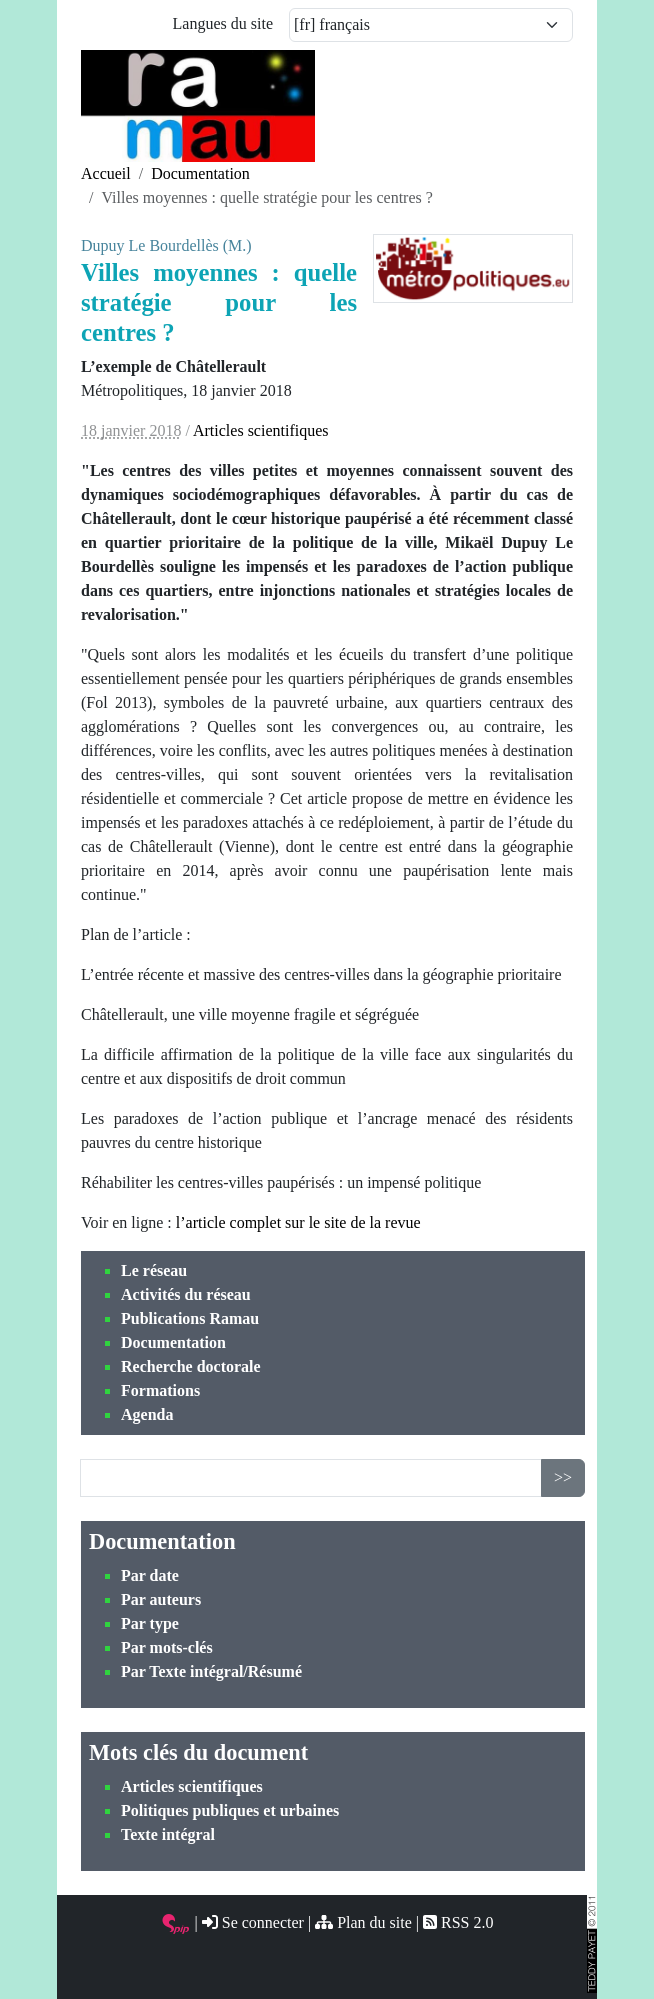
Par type (150, 1623)
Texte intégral (168, 1834)
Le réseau (154, 1270)
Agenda (147, 1414)
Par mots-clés (167, 1647)
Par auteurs (161, 1599)
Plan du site (363, 1922)
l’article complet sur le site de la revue (298, 1222)
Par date (150, 1575)
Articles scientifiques (192, 1786)
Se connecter (253, 1922)
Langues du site (223, 23)
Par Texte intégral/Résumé (211, 1671)
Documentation (173, 1342)
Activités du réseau (186, 1294)
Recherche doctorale (191, 1366)
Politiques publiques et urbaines (230, 1810)
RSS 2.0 (458, 1922)
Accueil (106, 173)
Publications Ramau (190, 1318)
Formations (160, 1390)
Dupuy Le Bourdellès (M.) (166, 245)
